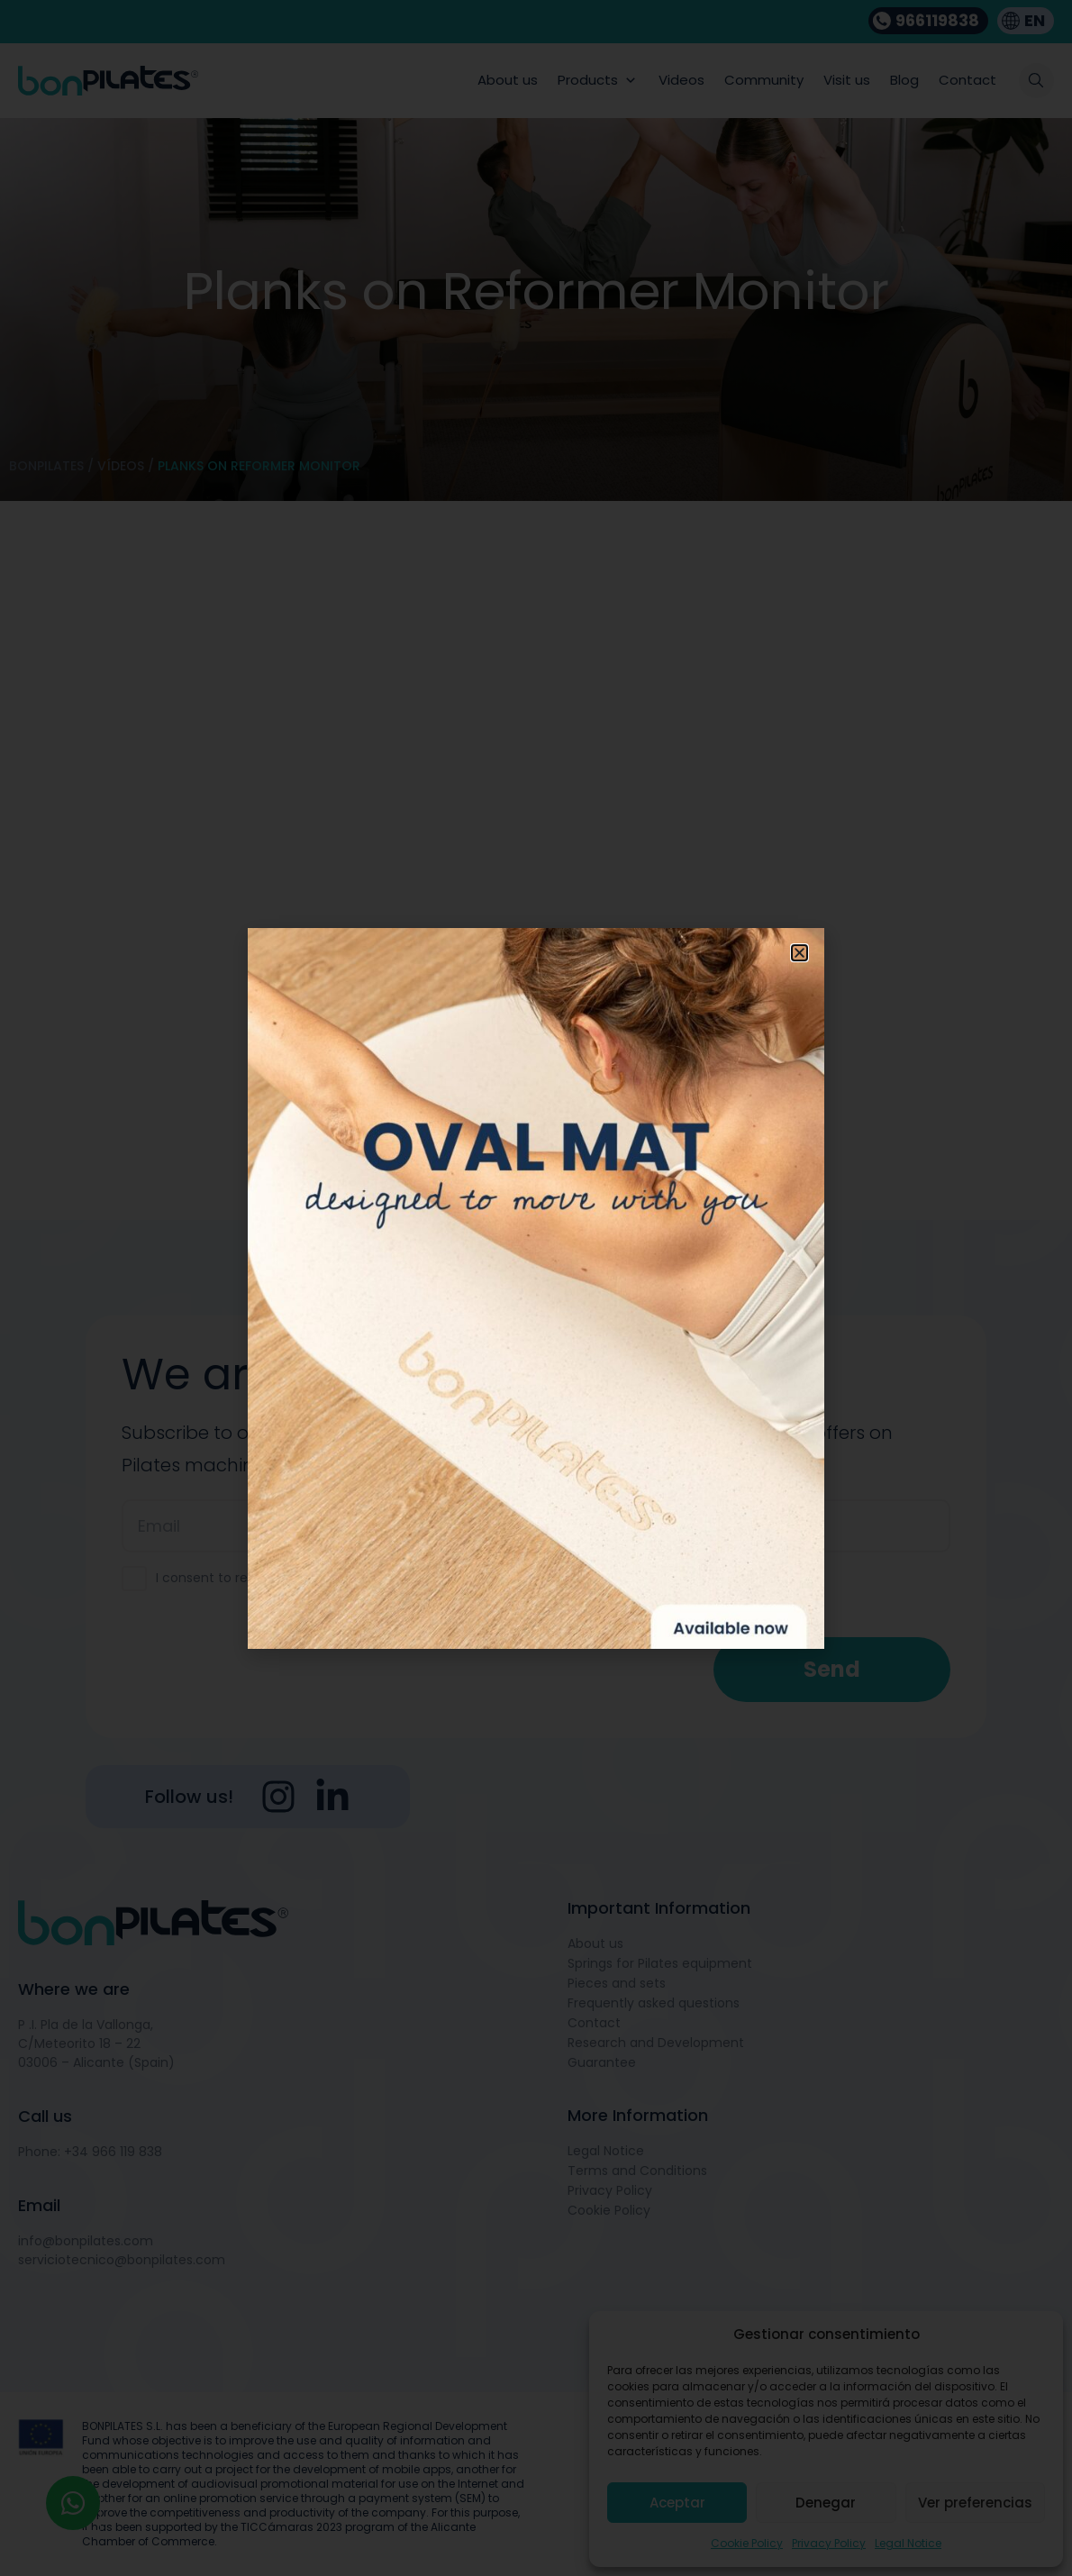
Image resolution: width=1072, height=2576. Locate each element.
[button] (799, 953)
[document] (536, 1288)
